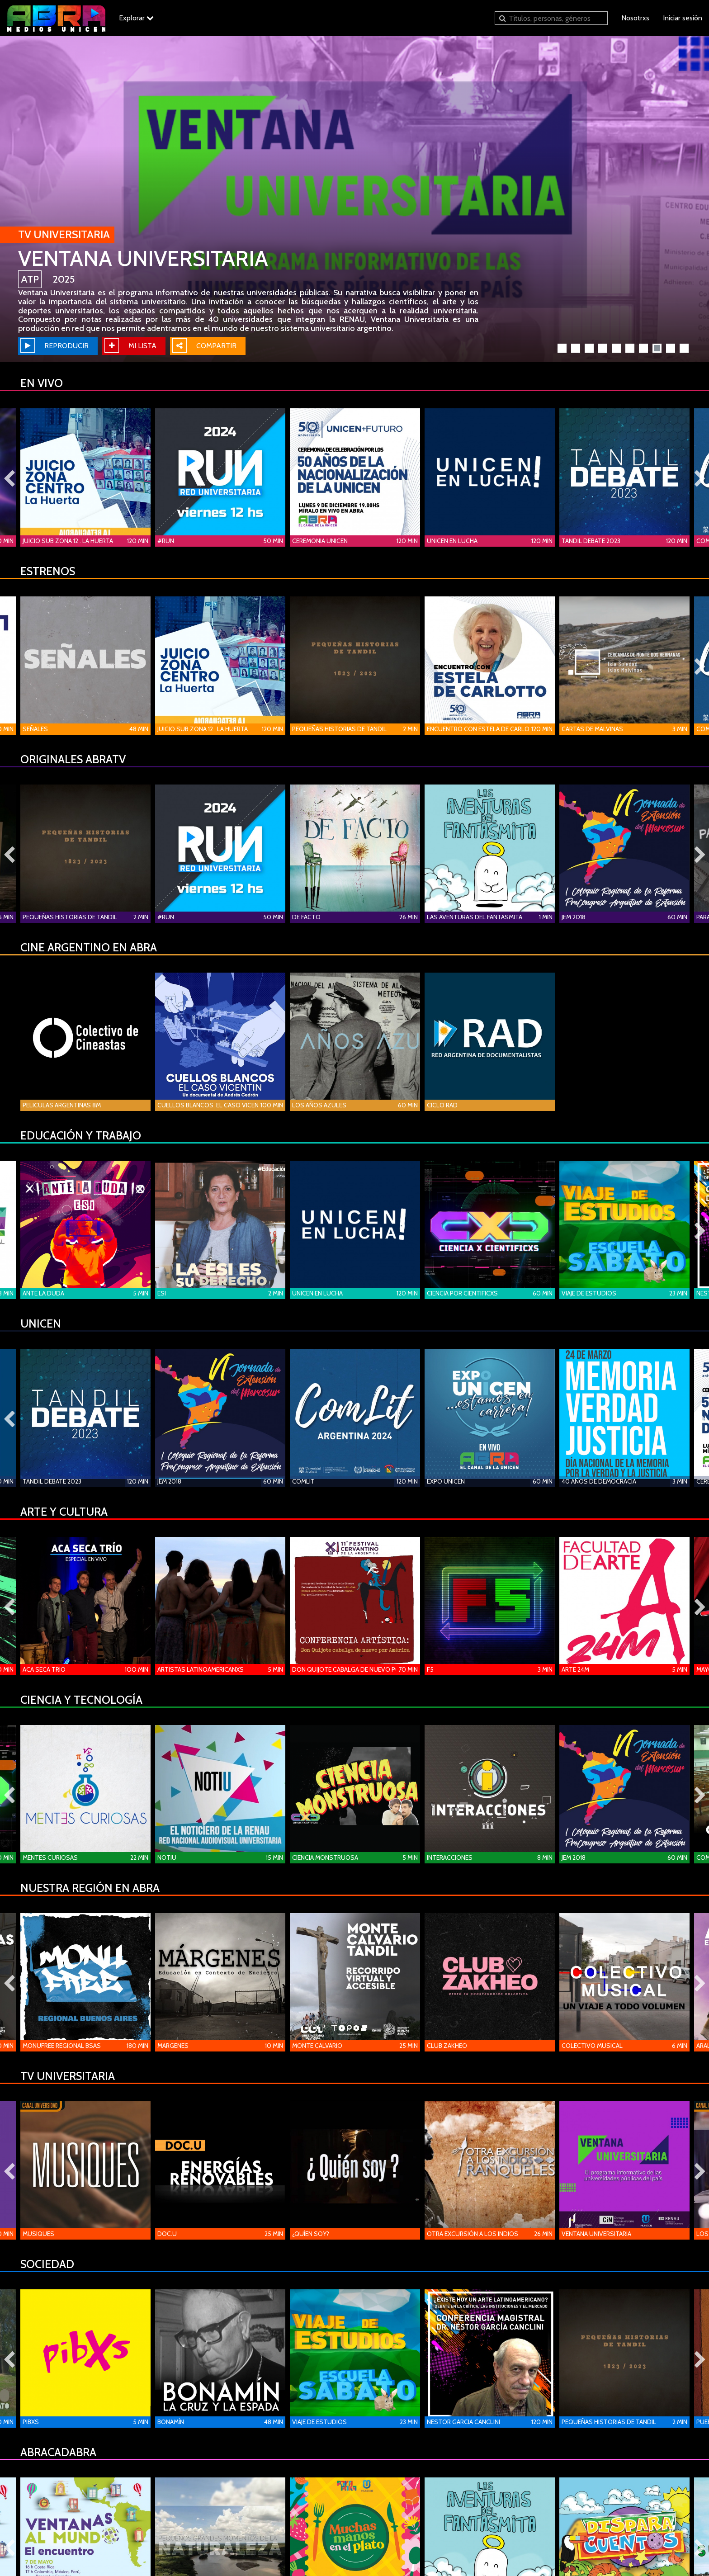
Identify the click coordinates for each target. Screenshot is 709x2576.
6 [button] (631, 349)
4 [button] (604, 349)
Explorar (136, 18)
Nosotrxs (635, 18)
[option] (354, 199)
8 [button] (658, 349)
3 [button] (590, 349)
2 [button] (576, 349)
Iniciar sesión (682, 18)
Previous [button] (9, 479)
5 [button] (617, 349)
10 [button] (685, 349)
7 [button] (644, 349)
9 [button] (671, 349)
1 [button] (563, 349)
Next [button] (700, 479)
